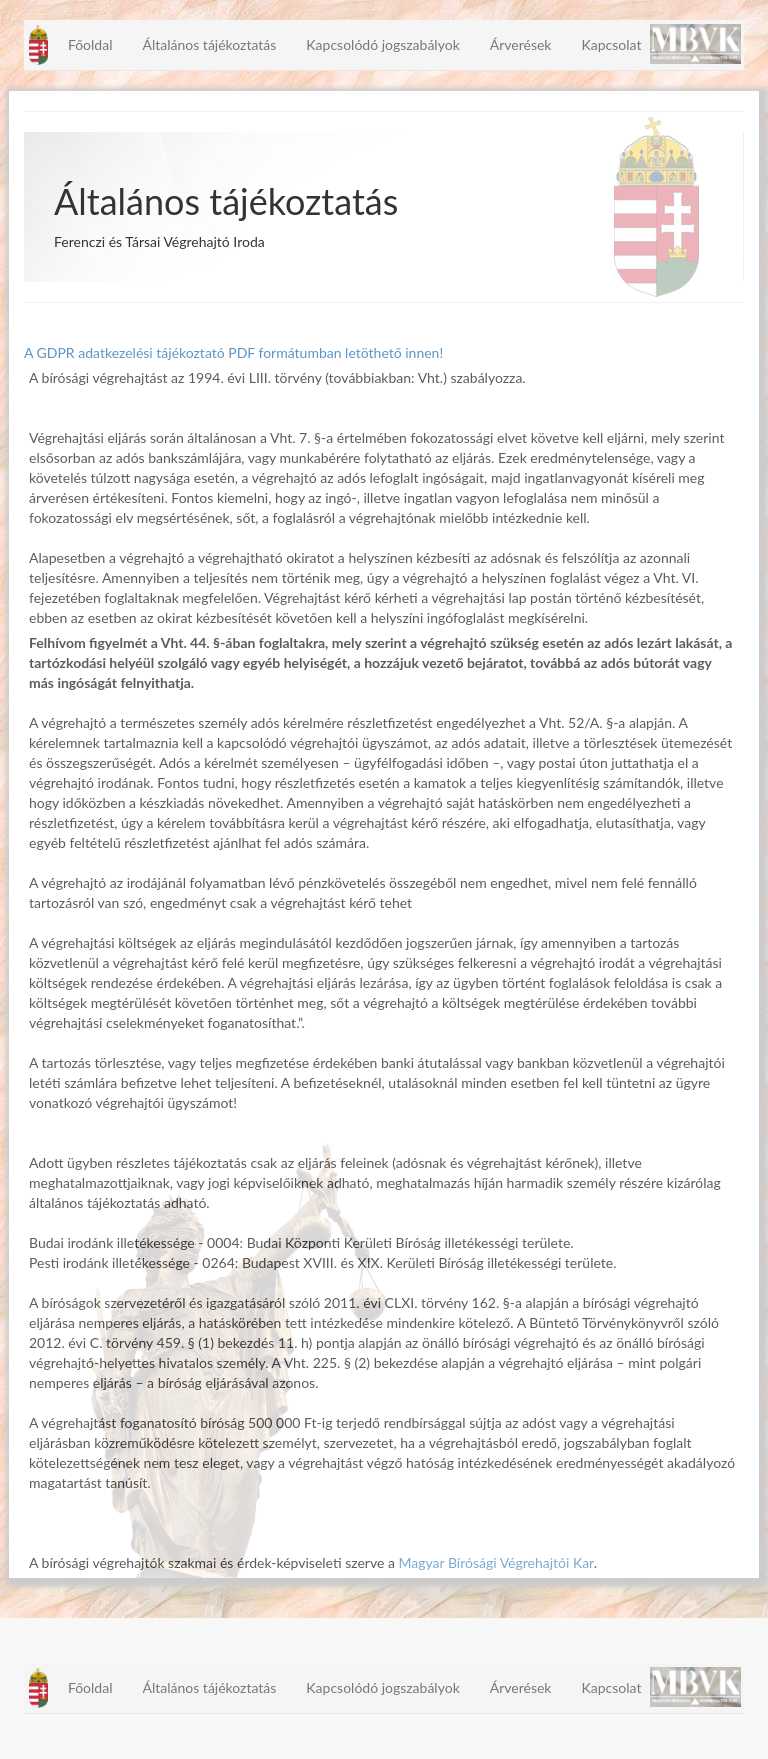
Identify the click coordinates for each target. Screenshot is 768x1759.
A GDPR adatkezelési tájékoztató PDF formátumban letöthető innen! (233, 352)
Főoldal (90, 44)
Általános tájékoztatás (209, 44)
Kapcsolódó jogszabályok (382, 44)
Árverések (521, 44)
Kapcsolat (611, 44)
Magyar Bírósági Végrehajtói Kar (495, 1562)
